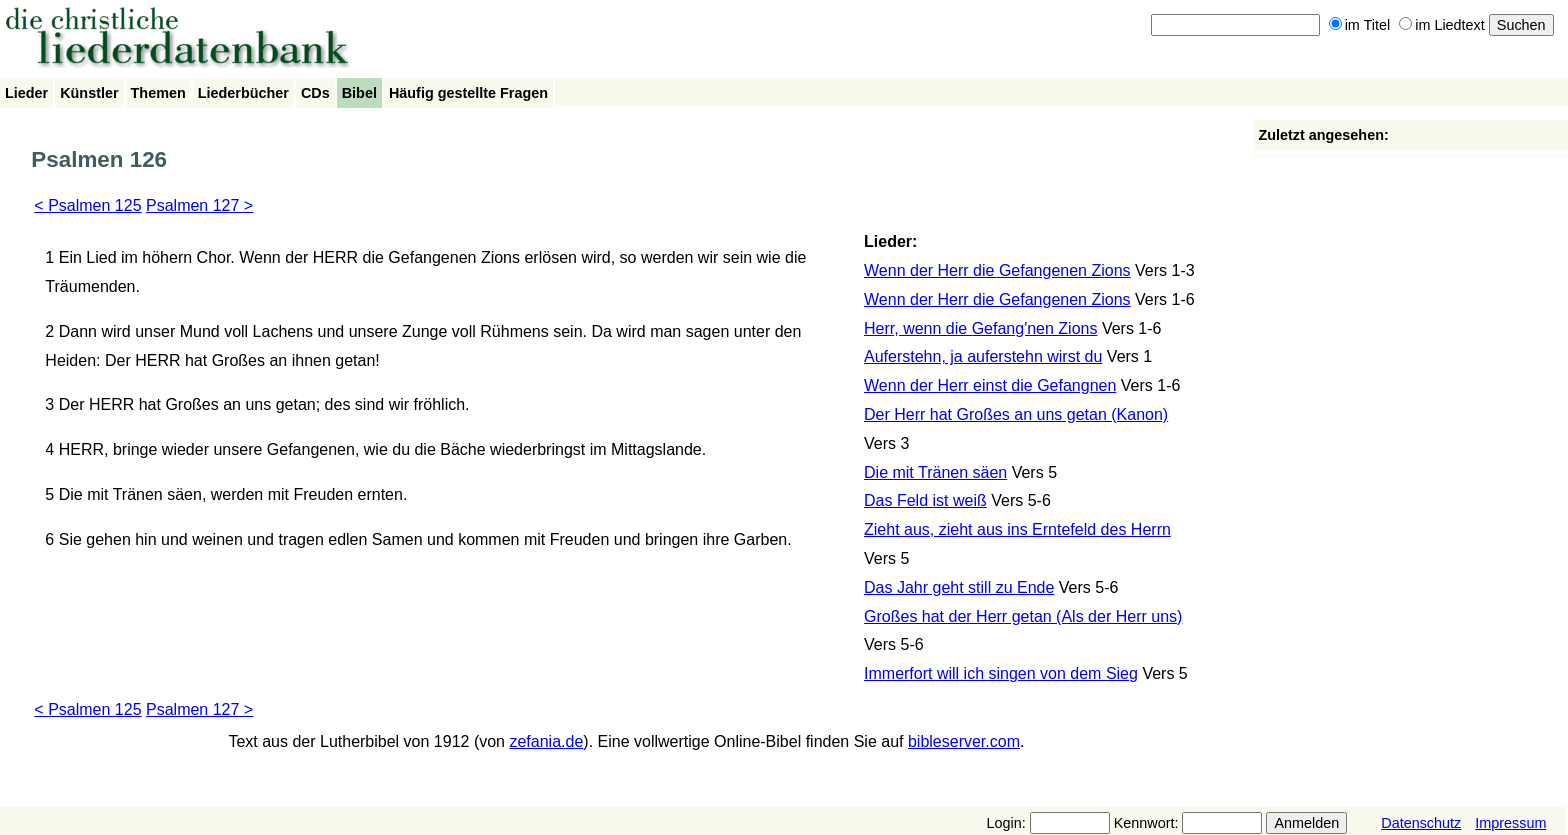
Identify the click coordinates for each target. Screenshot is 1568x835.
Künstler (89, 93)
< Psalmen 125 (87, 205)
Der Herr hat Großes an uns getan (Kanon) (1016, 414)
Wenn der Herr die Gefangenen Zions (997, 270)
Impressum (1510, 823)
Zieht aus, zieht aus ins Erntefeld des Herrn (1017, 529)
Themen (158, 93)
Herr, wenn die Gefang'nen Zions (980, 328)
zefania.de (546, 741)
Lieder (26, 93)
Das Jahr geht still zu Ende (959, 587)
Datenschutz (1421, 823)
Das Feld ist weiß (925, 500)
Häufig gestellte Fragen (468, 93)
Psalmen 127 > (199, 205)
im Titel (1360, 25)
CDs (315, 93)
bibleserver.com (964, 741)
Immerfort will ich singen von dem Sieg (1001, 673)
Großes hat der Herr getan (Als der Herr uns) (1023, 616)
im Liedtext (1442, 25)
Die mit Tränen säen (935, 472)
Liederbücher (243, 93)
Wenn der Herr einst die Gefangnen (990, 385)
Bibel (359, 93)
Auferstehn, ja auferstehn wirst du (983, 356)
